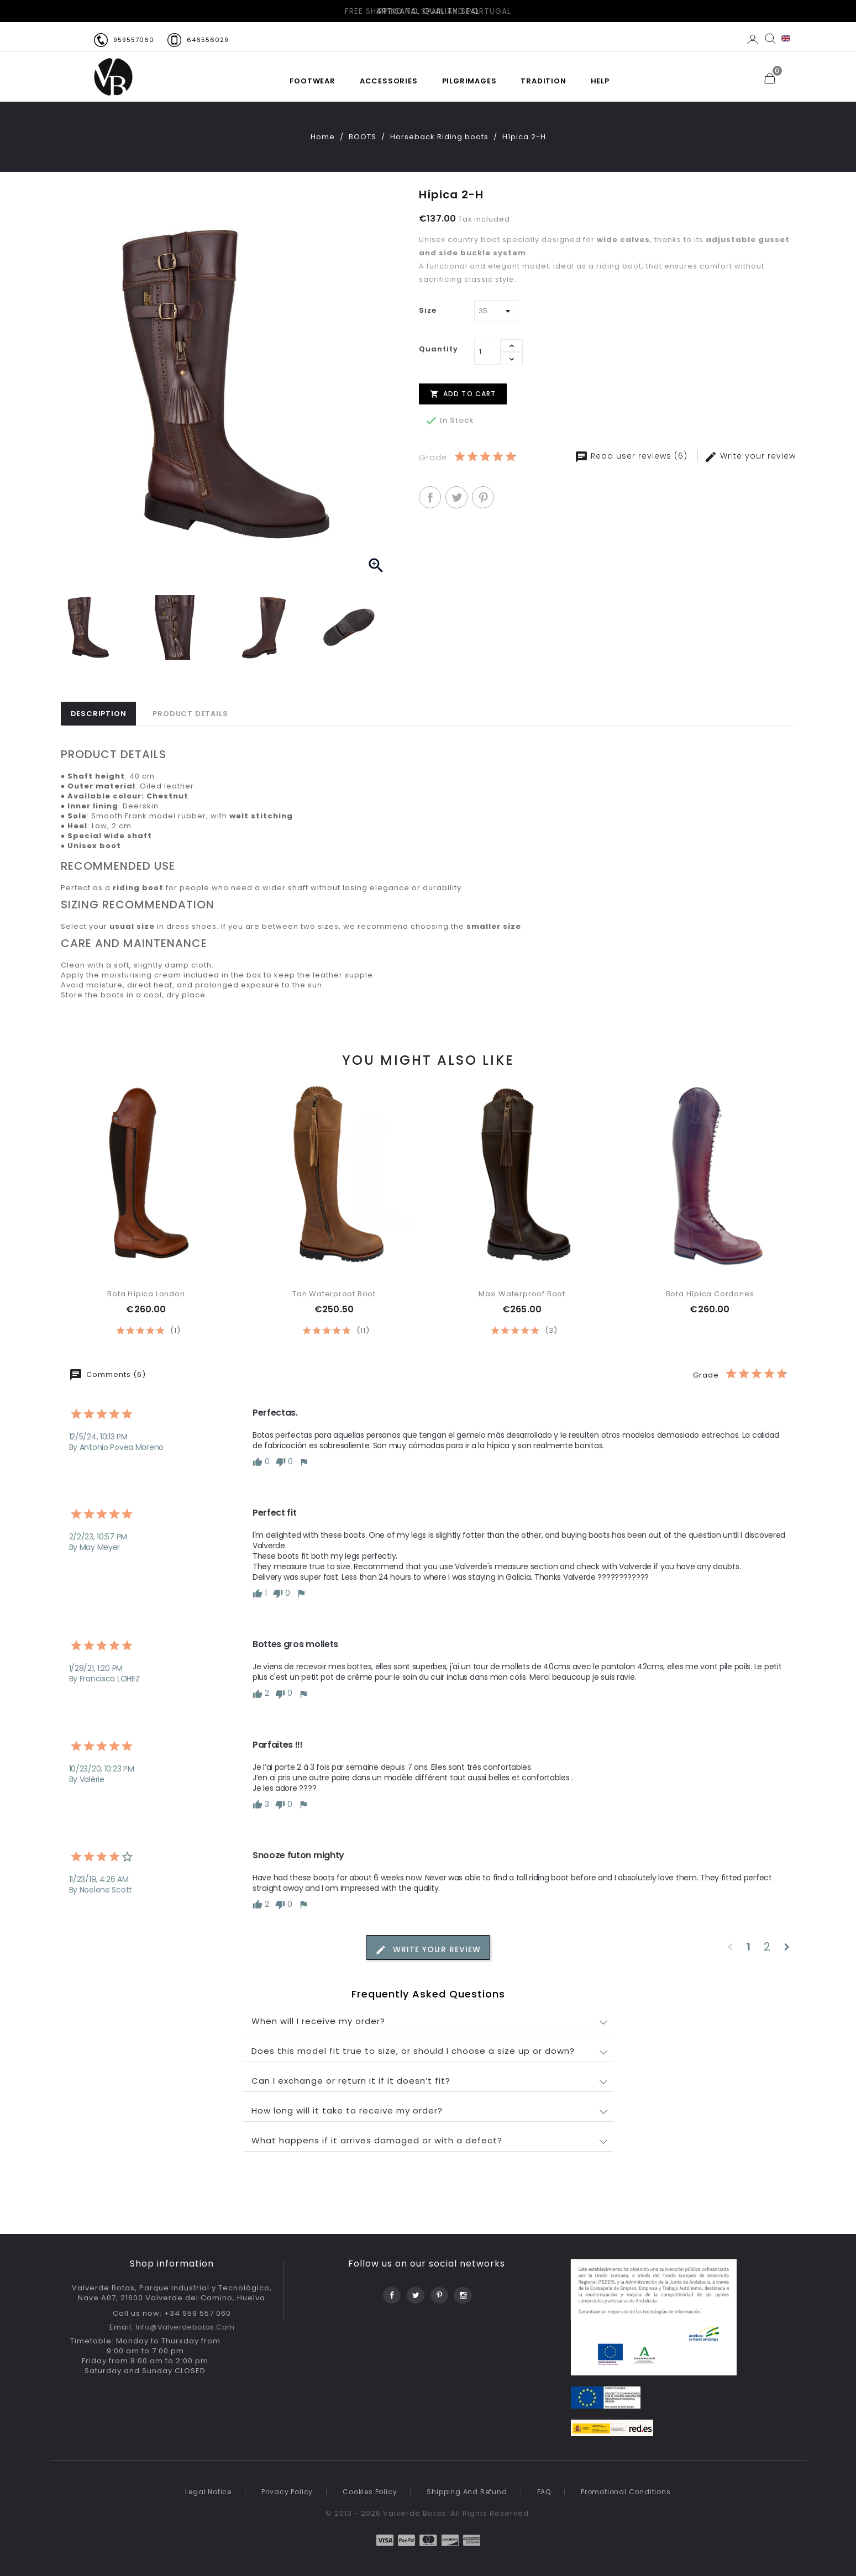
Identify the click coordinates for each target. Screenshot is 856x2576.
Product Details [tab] (190, 713)
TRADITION (543, 81)
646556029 (208, 39)
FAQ (544, 2491)
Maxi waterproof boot (522, 1294)
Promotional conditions (626, 2491)
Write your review (750, 455)
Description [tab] (99, 713)
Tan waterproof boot (334, 1294)
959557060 (133, 39)
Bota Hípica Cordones (710, 1294)
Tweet (456, 497)
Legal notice (208, 2491)
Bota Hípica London (146, 1294)
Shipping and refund (467, 2491)
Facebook (391, 2292)
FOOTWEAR (312, 81)
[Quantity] (487, 352)
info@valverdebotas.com (185, 2327)
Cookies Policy (370, 2491)
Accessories (389, 81)
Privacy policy (287, 2491)
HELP (600, 81)
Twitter (414, 2292)
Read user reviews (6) (632, 455)
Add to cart (463, 392)
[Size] (496, 311)
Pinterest (482, 497)
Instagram (462, 2292)
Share (429, 497)
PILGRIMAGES (469, 81)
